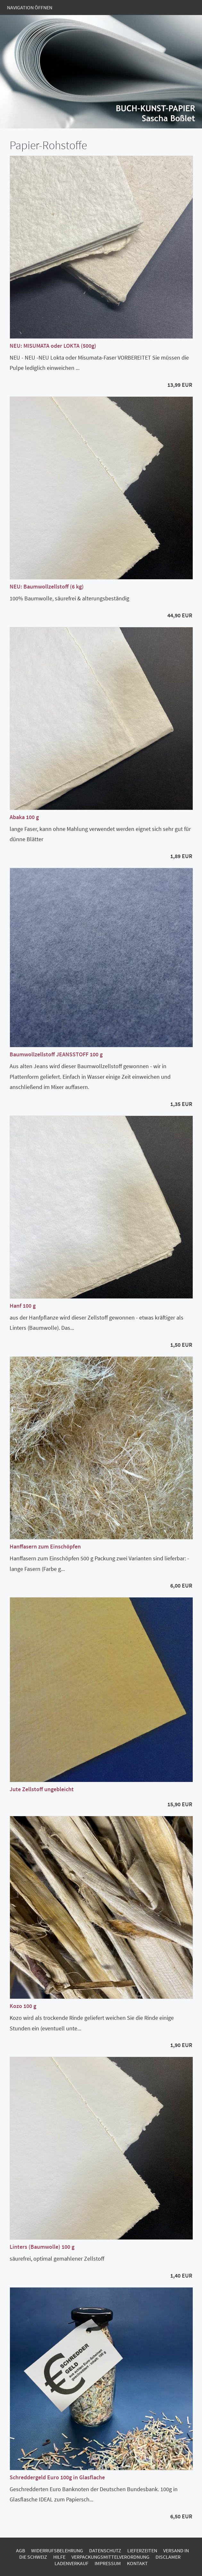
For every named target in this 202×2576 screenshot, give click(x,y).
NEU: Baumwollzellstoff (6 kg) (47, 586)
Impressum (108, 2563)
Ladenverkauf (71, 2563)
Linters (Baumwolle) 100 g (42, 2246)
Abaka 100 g (24, 817)
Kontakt (137, 2563)
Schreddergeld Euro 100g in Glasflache (57, 2477)
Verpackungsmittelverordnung (110, 2557)
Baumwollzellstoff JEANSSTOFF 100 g (56, 1054)
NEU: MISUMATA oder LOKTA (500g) (53, 345)
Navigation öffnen (29, 7)
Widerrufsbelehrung (57, 2550)
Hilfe (59, 2557)
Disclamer (168, 2557)
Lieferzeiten (142, 2550)
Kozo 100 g (23, 2006)
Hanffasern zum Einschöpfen (45, 1546)
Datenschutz (105, 2550)
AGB (20, 2550)
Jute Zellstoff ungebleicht (42, 1789)
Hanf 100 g (23, 1305)
